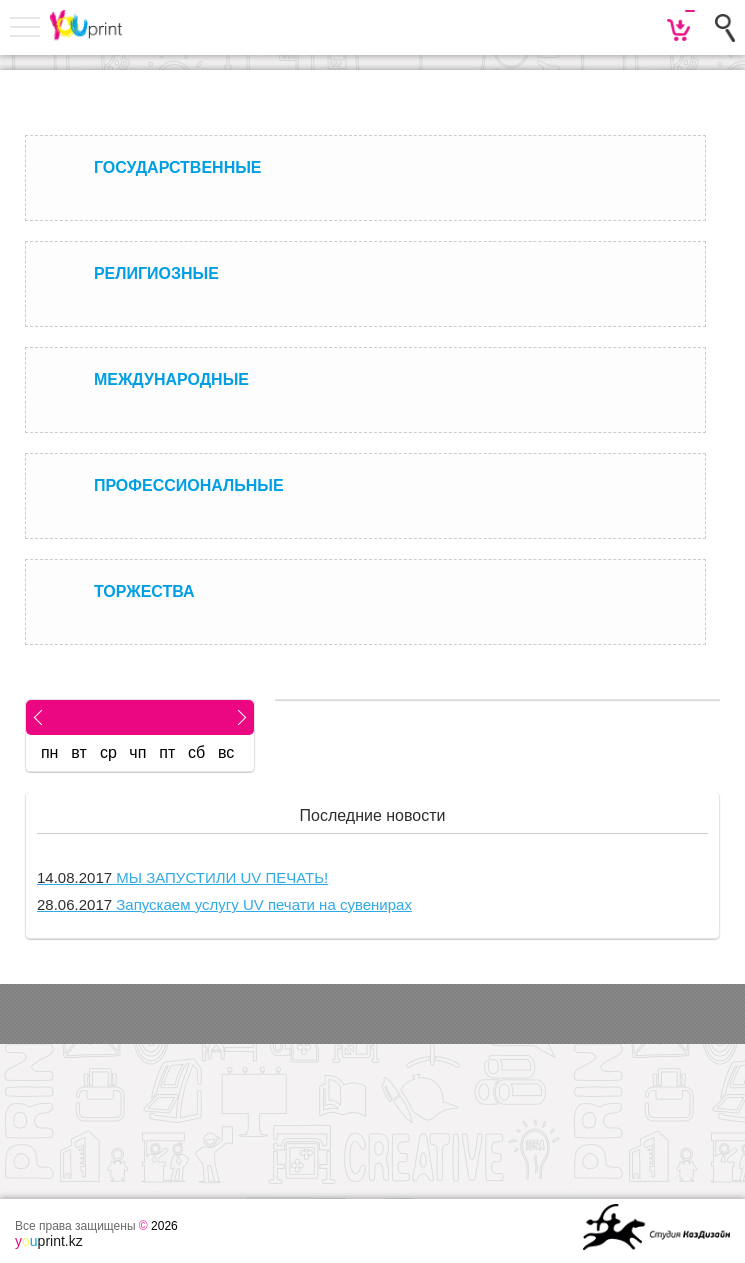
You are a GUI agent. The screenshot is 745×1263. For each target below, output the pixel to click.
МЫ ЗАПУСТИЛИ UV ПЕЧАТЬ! (182, 877)
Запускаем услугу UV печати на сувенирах (224, 904)
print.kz (49, 1241)
